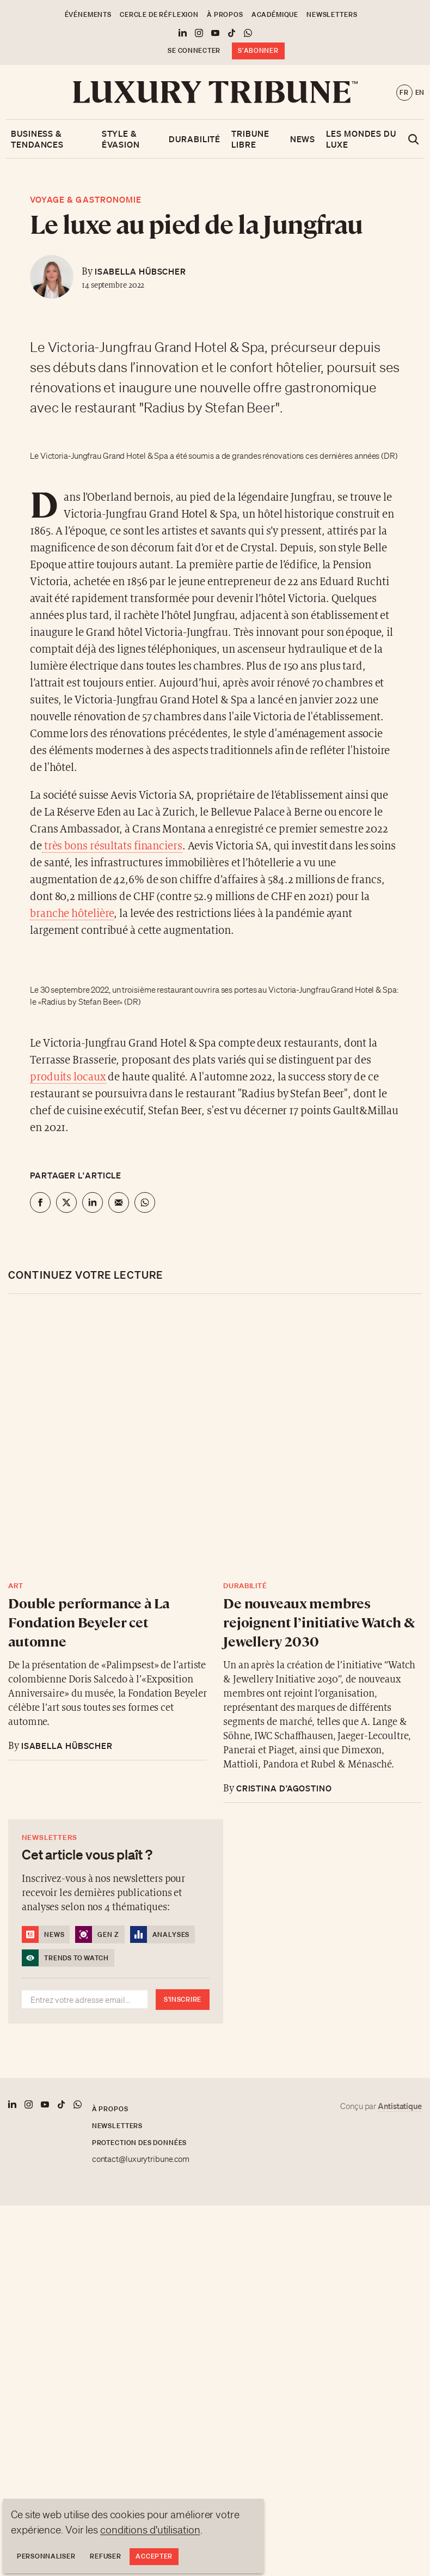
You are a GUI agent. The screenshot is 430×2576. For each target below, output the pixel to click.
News (303, 138)
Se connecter (194, 50)
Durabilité (194, 138)
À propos (225, 14)
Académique (274, 14)
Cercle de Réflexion (159, 14)
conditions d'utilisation (150, 2530)
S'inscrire (182, 1999)
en (420, 92)
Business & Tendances (37, 139)
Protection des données (139, 2142)
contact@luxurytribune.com (141, 2159)
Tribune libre (250, 139)
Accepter (154, 2556)
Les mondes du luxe (361, 139)
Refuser (105, 2556)
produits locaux (68, 1077)
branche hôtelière (72, 914)
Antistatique (400, 2105)
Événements (88, 14)
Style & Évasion (121, 139)
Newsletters (331, 14)
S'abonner (258, 50)
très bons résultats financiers (112, 846)
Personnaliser (46, 2556)
